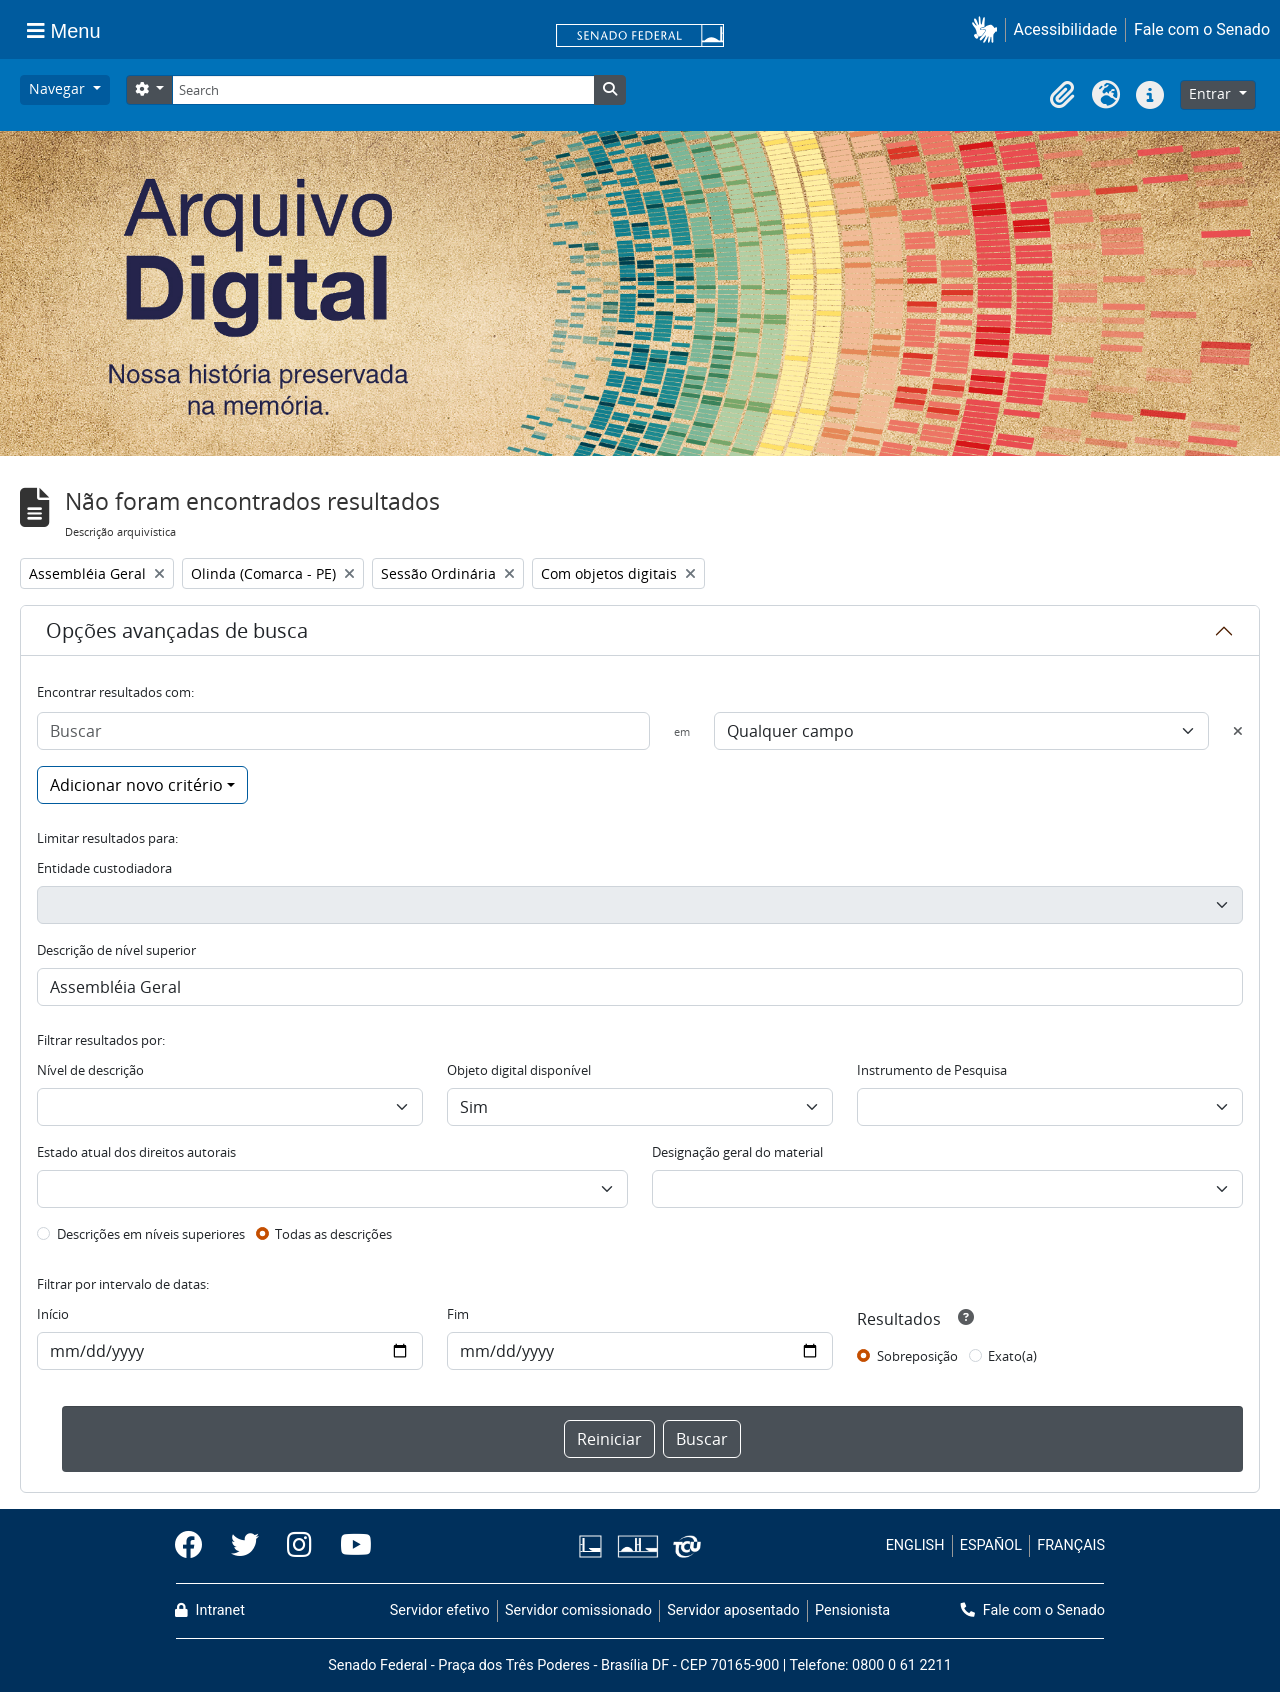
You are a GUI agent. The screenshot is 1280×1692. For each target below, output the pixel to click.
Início (53, 1314)
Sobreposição (917, 1356)
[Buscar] (343, 731)
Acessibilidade (1066, 29)
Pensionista (852, 1610)
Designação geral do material (737, 1152)
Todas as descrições (333, 1234)
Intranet (210, 1610)
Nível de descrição (90, 1070)
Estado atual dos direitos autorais (136, 1152)
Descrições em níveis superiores (151, 1234)
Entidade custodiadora (104, 868)
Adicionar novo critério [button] (136, 785)
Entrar (1212, 93)
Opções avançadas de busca (177, 630)
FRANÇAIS (1071, 1545)
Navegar (59, 88)
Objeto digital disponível (519, 1070)
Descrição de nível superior (116, 950)
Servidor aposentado (733, 1610)
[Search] (383, 90)
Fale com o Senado (1202, 29)
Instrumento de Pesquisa (932, 1070)
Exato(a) (1012, 1356)
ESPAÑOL (991, 1545)
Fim (458, 1314)
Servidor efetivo (440, 1610)
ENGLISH (915, 1545)
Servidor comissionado (578, 1610)
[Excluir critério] (1238, 731)
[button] (988, 29)
